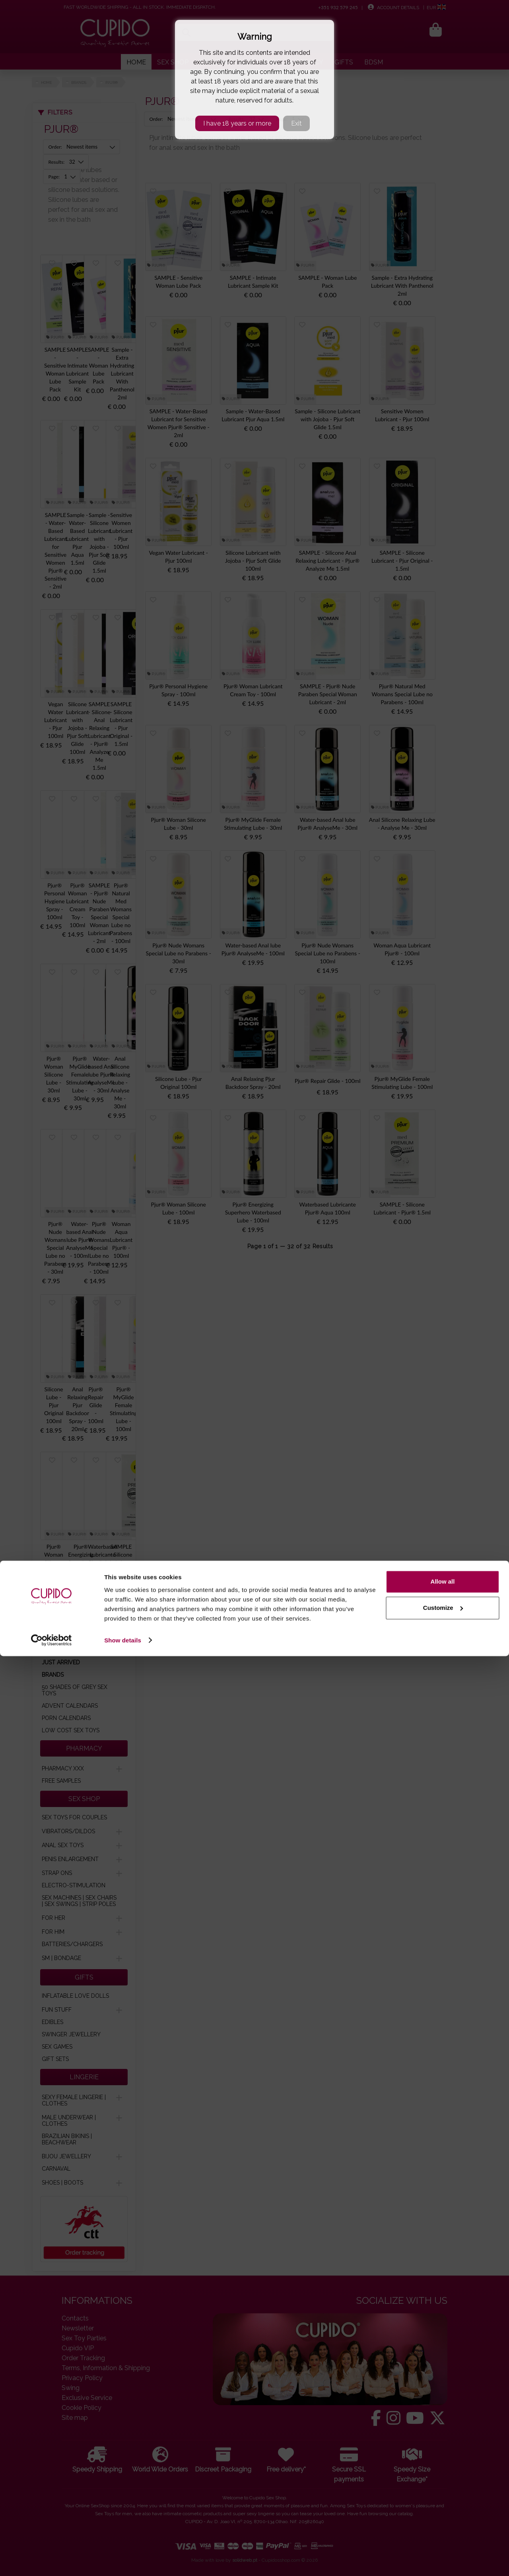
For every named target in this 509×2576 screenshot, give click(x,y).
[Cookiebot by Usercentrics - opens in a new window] (51, 2560)
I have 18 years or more (237, 123)
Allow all (443, 2502)
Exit (296, 123)
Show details (122, 2560)
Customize (443, 2527)
